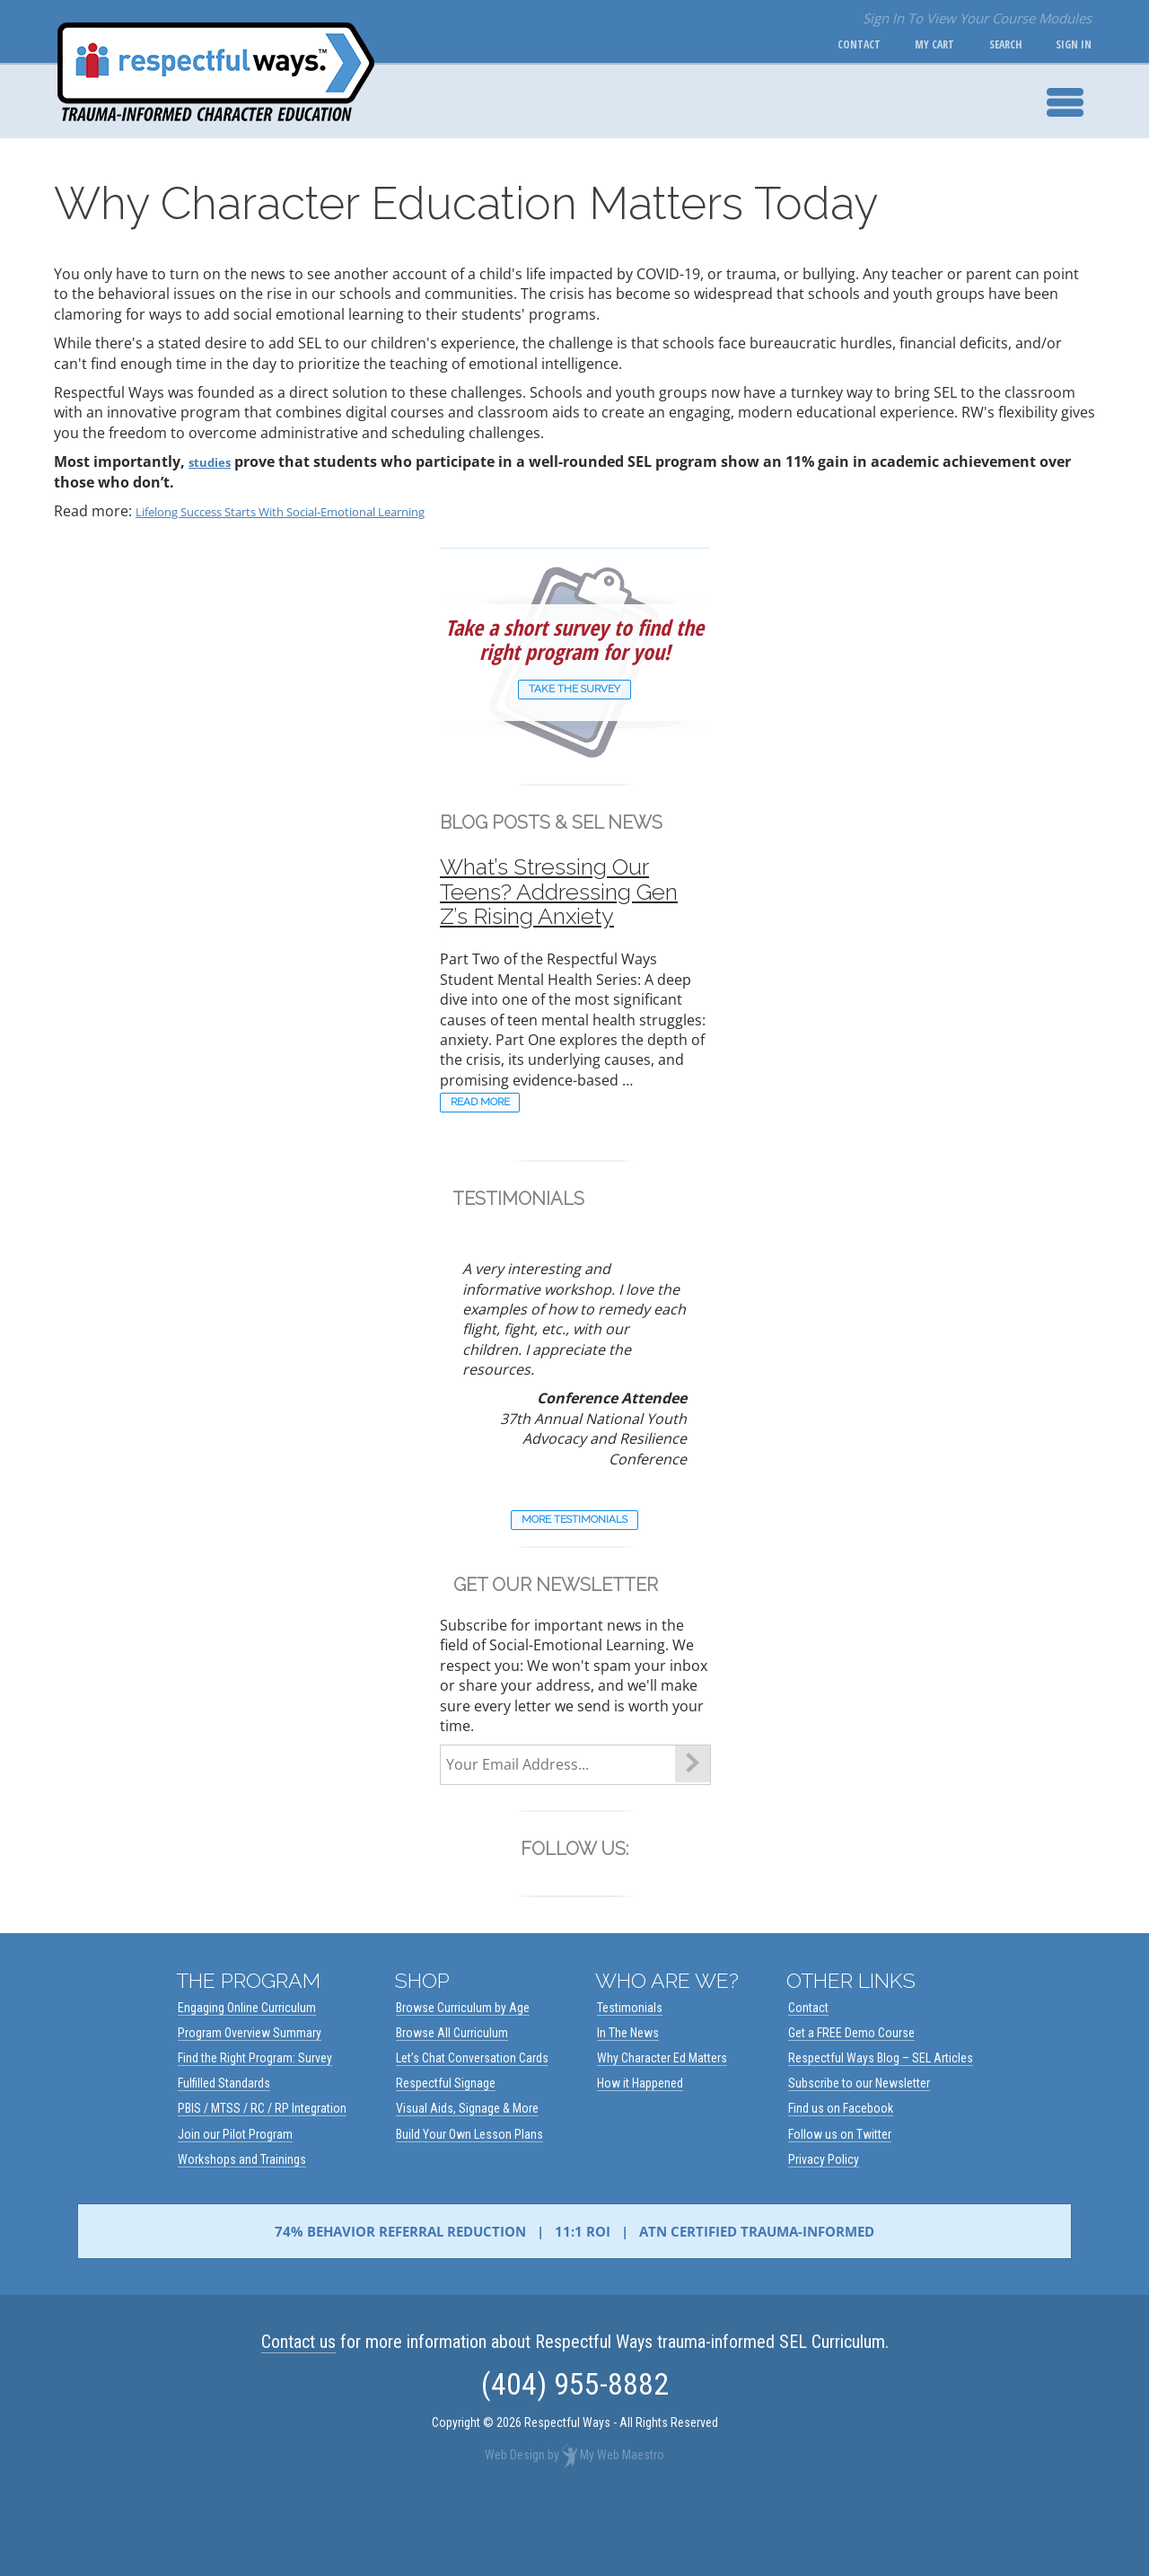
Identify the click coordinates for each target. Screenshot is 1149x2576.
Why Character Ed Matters (662, 2130)
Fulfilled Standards (224, 2155)
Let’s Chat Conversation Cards (472, 2130)
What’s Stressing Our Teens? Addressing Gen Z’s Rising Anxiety (572, 918)
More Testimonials (575, 1585)
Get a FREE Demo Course (851, 2104)
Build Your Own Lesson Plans (469, 2206)
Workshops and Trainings (242, 2231)
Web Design (515, 2526)
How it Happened (640, 2155)
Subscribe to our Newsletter (859, 2155)
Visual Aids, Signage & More (467, 2180)
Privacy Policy (823, 2231)
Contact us (298, 2413)
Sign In (1066, 45)
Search (988, 45)
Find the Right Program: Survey (255, 2130)
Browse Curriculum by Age (463, 2079)
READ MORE (499, 1158)
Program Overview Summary (249, 2104)
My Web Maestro (622, 2526)
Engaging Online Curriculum (247, 2079)
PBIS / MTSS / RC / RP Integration (262, 2180)
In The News (628, 2104)
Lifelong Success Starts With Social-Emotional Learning (320, 511)
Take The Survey (574, 693)
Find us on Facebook (840, 2180)
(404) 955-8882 (575, 2456)
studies (215, 461)
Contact (817, 45)
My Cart (905, 45)
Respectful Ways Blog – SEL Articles (880, 2130)
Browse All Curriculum (452, 2104)
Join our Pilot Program (235, 2206)
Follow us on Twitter (839, 2206)
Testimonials (629, 2079)
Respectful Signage (446, 2155)
